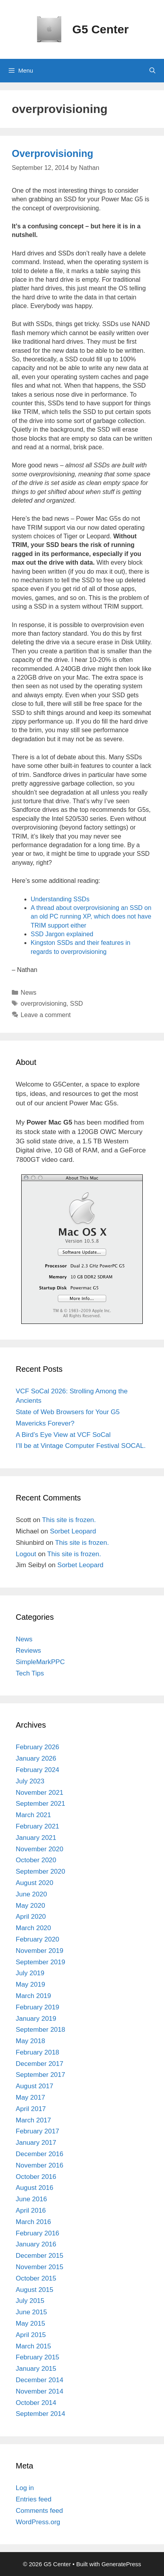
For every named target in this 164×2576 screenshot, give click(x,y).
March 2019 (33, 1996)
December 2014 (39, 2380)
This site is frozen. (69, 1520)
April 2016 (31, 2210)
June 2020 (31, 1894)
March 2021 (33, 1815)
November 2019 (39, 1950)
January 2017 (36, 2142)
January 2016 (36, 2244)
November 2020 (39, 1849)
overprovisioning (44, 1003)
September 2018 (40, 2029)
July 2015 (30, 2300)
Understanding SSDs (60, 899)
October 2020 (36, 1860)
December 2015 (39, 2255)
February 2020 (37, 1939)
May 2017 (30, 2097)
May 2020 (30, 1905)
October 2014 (36, 2402)
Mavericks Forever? (45, 1423)
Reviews (28, 1650)
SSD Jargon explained (62, 934)
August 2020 (34, 1883)
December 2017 (39, 2063)
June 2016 (31, 2199)
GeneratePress (121, 2564)
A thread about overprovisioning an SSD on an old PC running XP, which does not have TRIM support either (91, 916)
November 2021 (39, 1792)
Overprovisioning (52, 153)
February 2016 (37, 2233)
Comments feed (39, 2510)
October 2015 (36, 2278)
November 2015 (39, 2267)
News (29, 992)
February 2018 (37, 2052)
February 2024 (37, 1770)
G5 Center (100, 29)
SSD (76, 1003)
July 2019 (30, 1973)
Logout (26, 1554)
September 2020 (40, 1871)
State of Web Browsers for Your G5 (68, 1412)
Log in (25, 2488)
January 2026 (36, 1758)
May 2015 (30, 2323)
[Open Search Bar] (152, 70)
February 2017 (37, 2131)
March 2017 (33, 2120)
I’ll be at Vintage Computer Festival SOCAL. (81, 1445)
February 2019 (37, 2007)
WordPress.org (38, 2522)
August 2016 (34, 2187)
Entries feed (34, 2499)
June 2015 (31, 2312)
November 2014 (39, 2391)
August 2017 (34, 2086)
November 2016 (39, 2165)
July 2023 (30, 1781)
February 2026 (37, 1747)
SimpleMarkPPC (40, 1662)
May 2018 (30, 2041)
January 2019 (36, 2018)
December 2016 (39, 2154)
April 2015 (31, 2335)
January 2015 (36, 2368)
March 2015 (33, 2346)
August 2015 (34, 2289)
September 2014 (40, 2413)
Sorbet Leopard (73, 1531)
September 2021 (40, 1803)
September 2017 (40, 2074)
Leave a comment (46, 1015)
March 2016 (33, 2222)
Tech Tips (30, 1673)
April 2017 (31, 2109)
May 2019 (30, 1984)
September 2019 (40, 1962)
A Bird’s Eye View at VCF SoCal (63, 1434)
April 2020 (31, 1916)
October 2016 (36, 2176)
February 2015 (37, 2357)
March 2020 (33, 1928)
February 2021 (37, 1826)
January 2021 (36, 1837)
